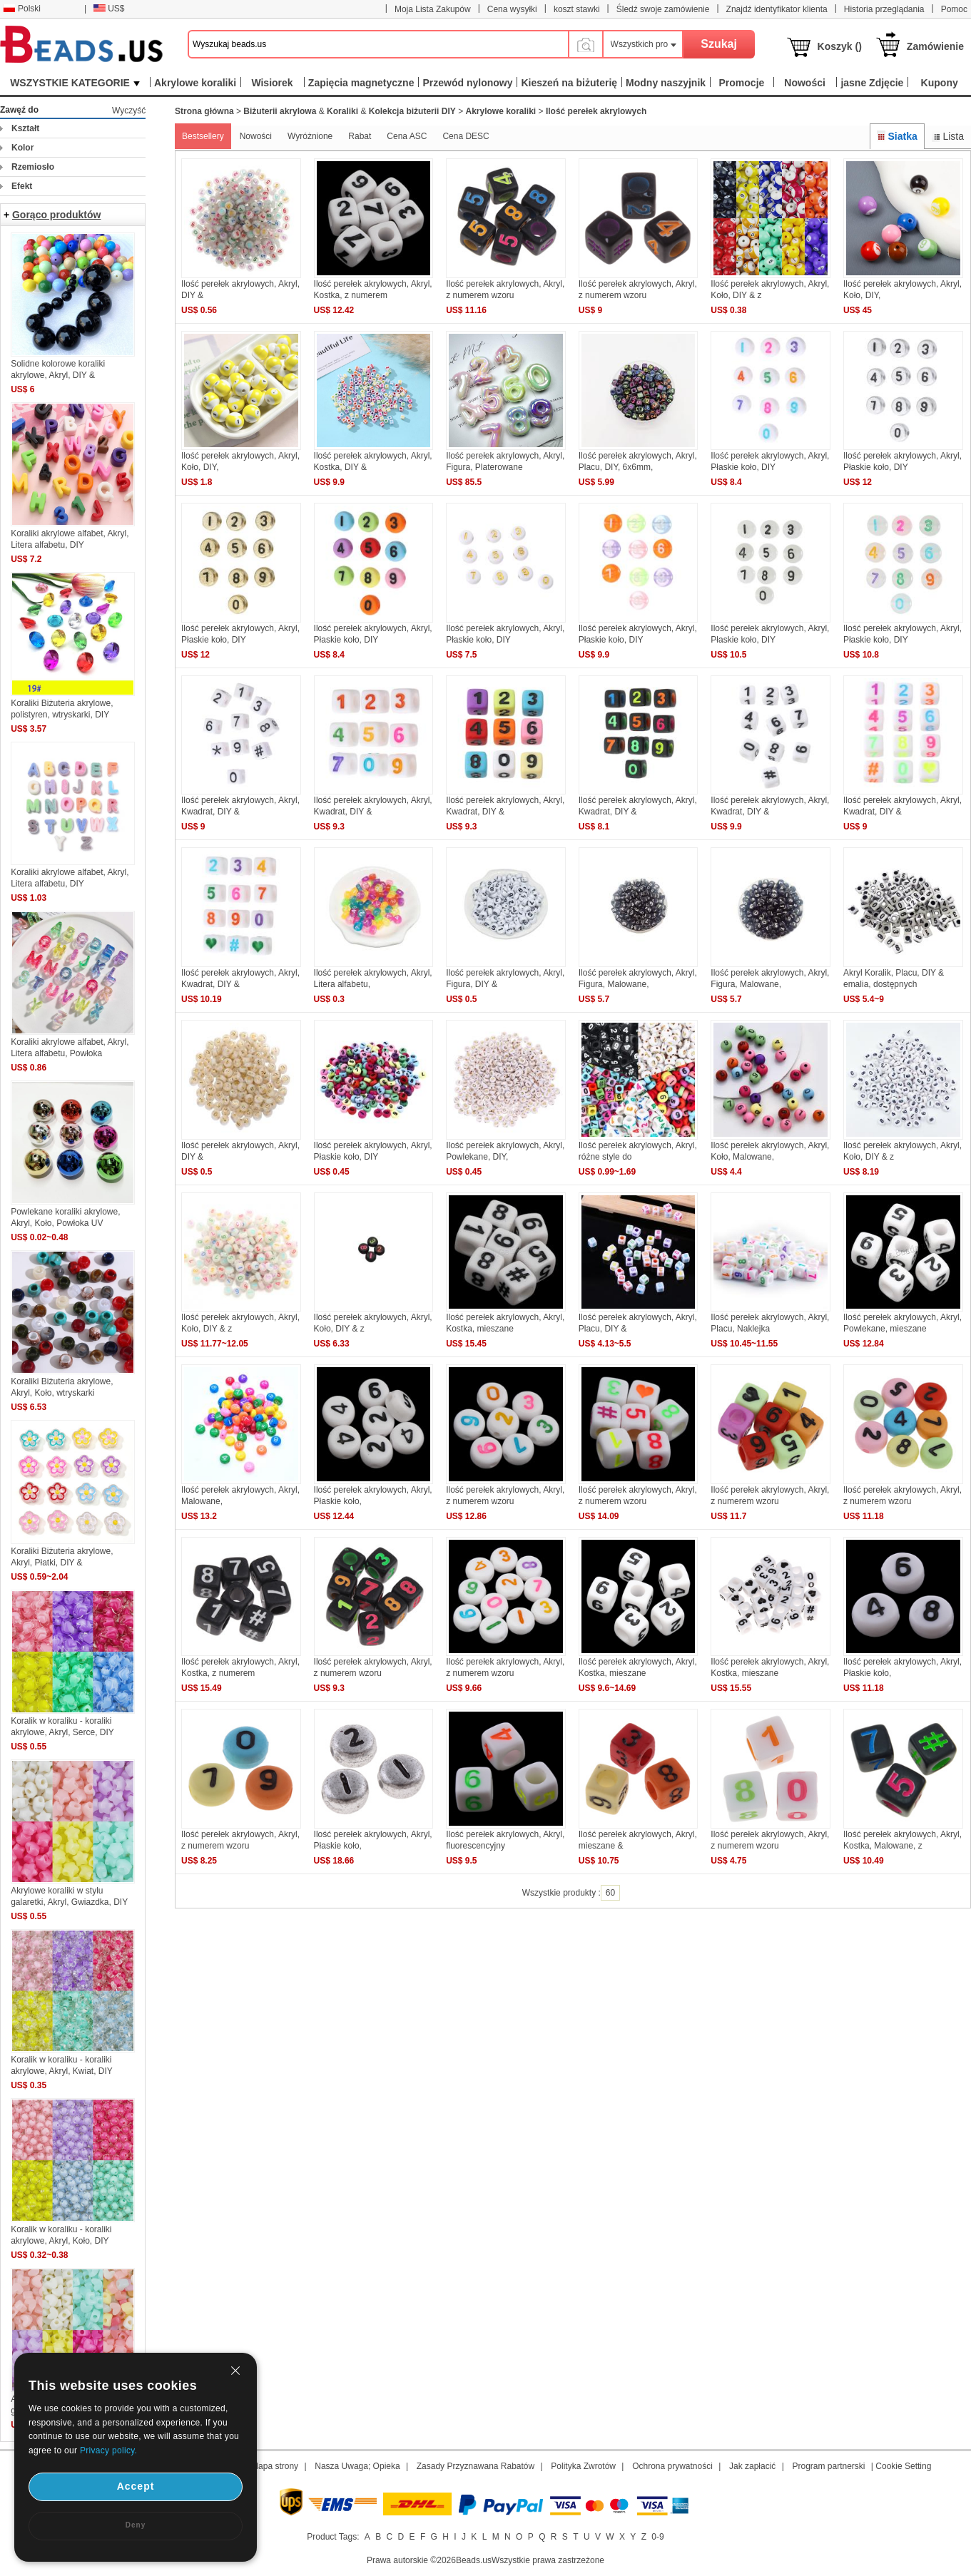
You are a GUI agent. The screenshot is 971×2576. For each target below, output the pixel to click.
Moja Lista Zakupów (433, 9)
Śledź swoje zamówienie (663, 9)
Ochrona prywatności (672, 2466)
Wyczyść (129, 111)
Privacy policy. (108, 2450)
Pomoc (954, 9)
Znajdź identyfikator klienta (777, 9)
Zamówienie (935, 46)
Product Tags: (333, 2537)
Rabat (359, 136)
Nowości (256, 136)
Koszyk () (840, 46)
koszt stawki (577, 9)
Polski (22, 9)
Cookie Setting (903, 2466)
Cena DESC (465, 136)
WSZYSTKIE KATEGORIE (75, 82)
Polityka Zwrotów (583, 2466)
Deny (136, 2525)
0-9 (657, 2537)
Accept (136, 2486)
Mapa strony (274, 2466)
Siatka (897, 136)
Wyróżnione (310, 136)
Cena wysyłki (512, 9)
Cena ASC (407, 136)
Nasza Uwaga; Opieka (357, 2466)
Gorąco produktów (56, 214)
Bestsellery (203, 136)
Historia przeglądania (884, 9)
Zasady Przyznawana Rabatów (475, 2466)
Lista (948, 136)
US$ (108, 9)
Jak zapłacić (752, 2466)
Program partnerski (828, 2466)
